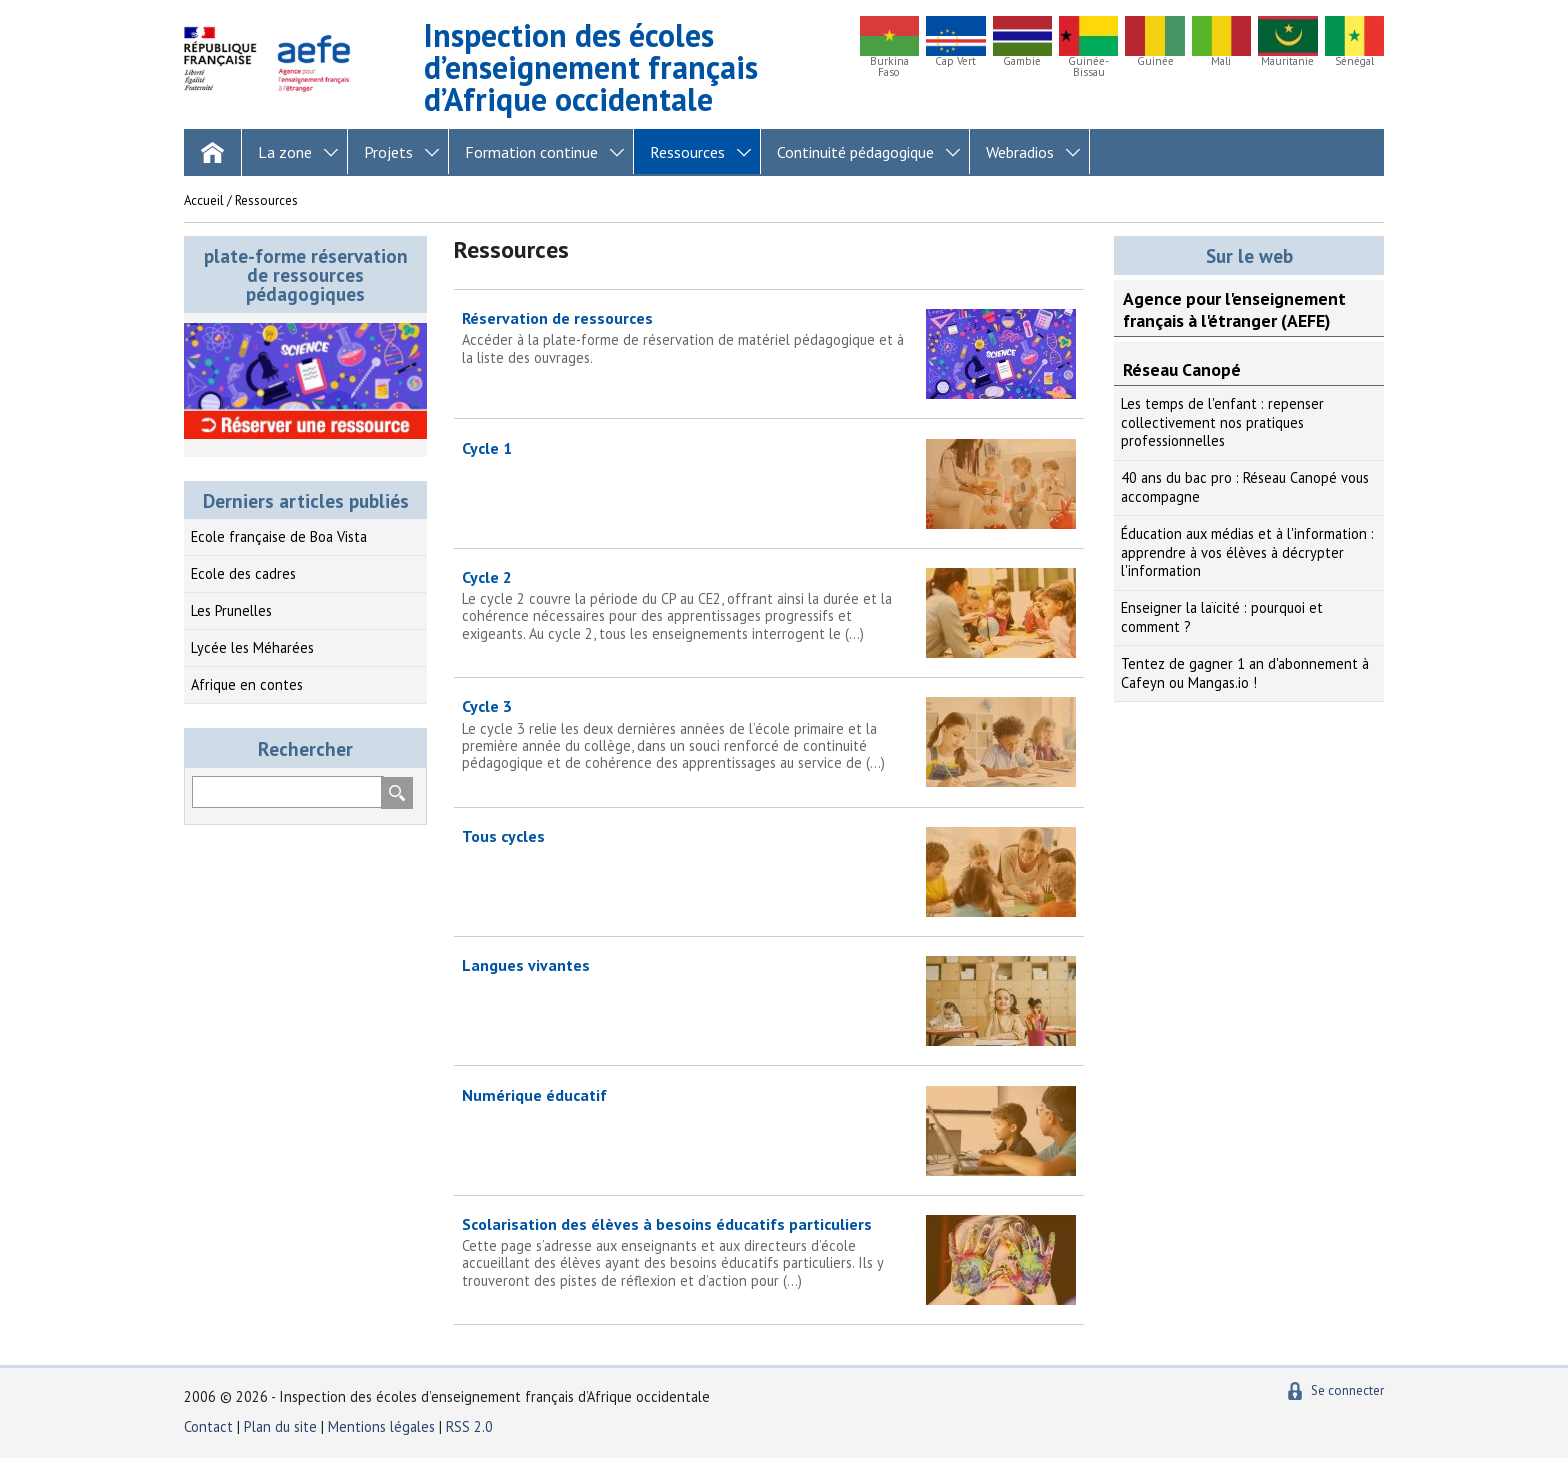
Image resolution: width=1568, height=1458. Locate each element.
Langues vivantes (526, 965)
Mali (1221, 61)
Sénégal (1354, 61)
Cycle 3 (769, 733)
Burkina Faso (889, 67)
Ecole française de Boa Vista (279, 536)
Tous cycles (503, 836)
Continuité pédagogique (855, 152)
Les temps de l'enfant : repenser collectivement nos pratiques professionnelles (1222, 422)
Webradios (1020, 152)
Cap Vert (955, 61)
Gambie (1022, 61)
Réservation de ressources (769, 337)
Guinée (1155, 61)
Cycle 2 (769, 604)
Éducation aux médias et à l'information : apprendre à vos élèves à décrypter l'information (1247, 552)
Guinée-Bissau (1088, 67)
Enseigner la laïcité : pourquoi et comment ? (1222, 617)
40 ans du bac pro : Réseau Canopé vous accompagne (1245, 487)
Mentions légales (381, 1426)
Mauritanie (1287, 61)
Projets (388, 152)
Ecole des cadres (243, 573)
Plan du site (282, 1426)
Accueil (204, 200)
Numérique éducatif (534, 1095)
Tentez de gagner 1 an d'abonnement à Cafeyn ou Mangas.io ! (1245, 673)
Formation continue (531, 152)
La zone (285, 152)
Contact (208, 1426)
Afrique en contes (247, 684)
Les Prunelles (231, 610)
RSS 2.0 (469, 1426)
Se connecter (1347, 1390)
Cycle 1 (487, 448)
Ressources (687, 152)
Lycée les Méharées (252, 647)
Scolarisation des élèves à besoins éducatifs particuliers (769, 1251)
